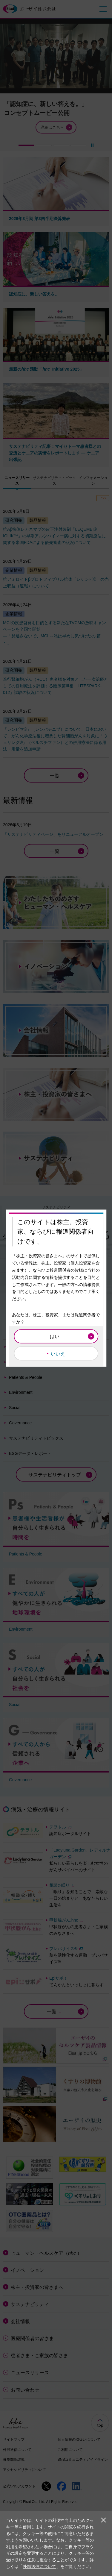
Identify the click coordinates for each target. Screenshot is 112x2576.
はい (54, 1336)
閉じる (103, 2520)
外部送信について (39, 2566)
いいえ (58, 1353)
